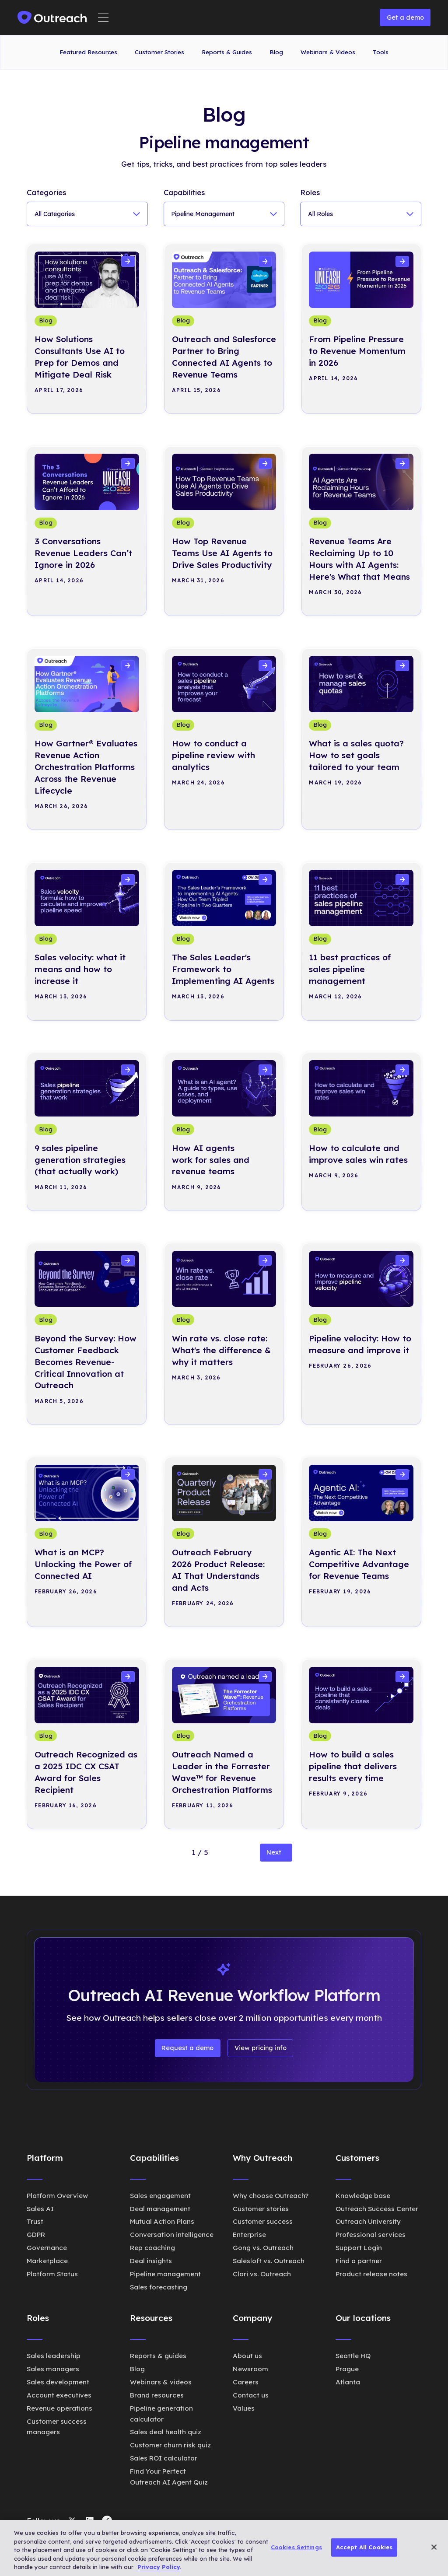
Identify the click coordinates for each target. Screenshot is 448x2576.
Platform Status (52, 2274)
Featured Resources (88, 52)
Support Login (359, 2248)
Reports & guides (158, 2356)
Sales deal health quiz (165, 2432)
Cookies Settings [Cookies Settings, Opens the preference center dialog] (296, 2547)
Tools (380, 52)
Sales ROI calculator (163, 2458)
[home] (53, 17)
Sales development (58, 2382)
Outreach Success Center (377, 2209)
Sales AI (40, 2209)
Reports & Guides (227, 52)
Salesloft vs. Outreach (268, 2261)
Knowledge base (363, 2195)
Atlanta (348, 2382)
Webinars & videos (161, 2382)
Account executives (59, 2395)
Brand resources (157, 2395)
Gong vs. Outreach (263, 2248)
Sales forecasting (158, 2287)
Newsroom (250, 2369)
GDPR (36, 2234)
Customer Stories (159, 52)
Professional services (371, 2234)
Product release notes (371, 2274)
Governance (47, 2248)
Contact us (251, 2395)
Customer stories (261, 2209)
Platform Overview (57, 2195)
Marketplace (47, 2261)
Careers (246, 2382)
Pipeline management (165, 2274)
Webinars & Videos (328, 52)
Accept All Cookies (364, 2547)
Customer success (263, 2221)
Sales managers (53, 2369)
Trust (35, 2221)
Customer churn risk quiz (170, 2445)
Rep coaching (152, 2248)
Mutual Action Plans (162, 2221)
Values (244, 2408)
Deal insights (151, 2261)
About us (247, 2356)
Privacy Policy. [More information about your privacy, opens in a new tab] (159, 2566)
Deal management (160, 2209)
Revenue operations (59, 2408)
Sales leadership (53, 2356)
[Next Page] (276, 1853)
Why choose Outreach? (270, 2195)
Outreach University (368, 2221)
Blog (276, 52)
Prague (347, 2369)
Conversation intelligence (172, 2234)
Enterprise (249, 2234)
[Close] (434, 2547)
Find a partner (359, 2261)
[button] (103, 17)
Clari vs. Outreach (262, 2274)
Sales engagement (160, 2195)
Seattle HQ (353, 2356)
